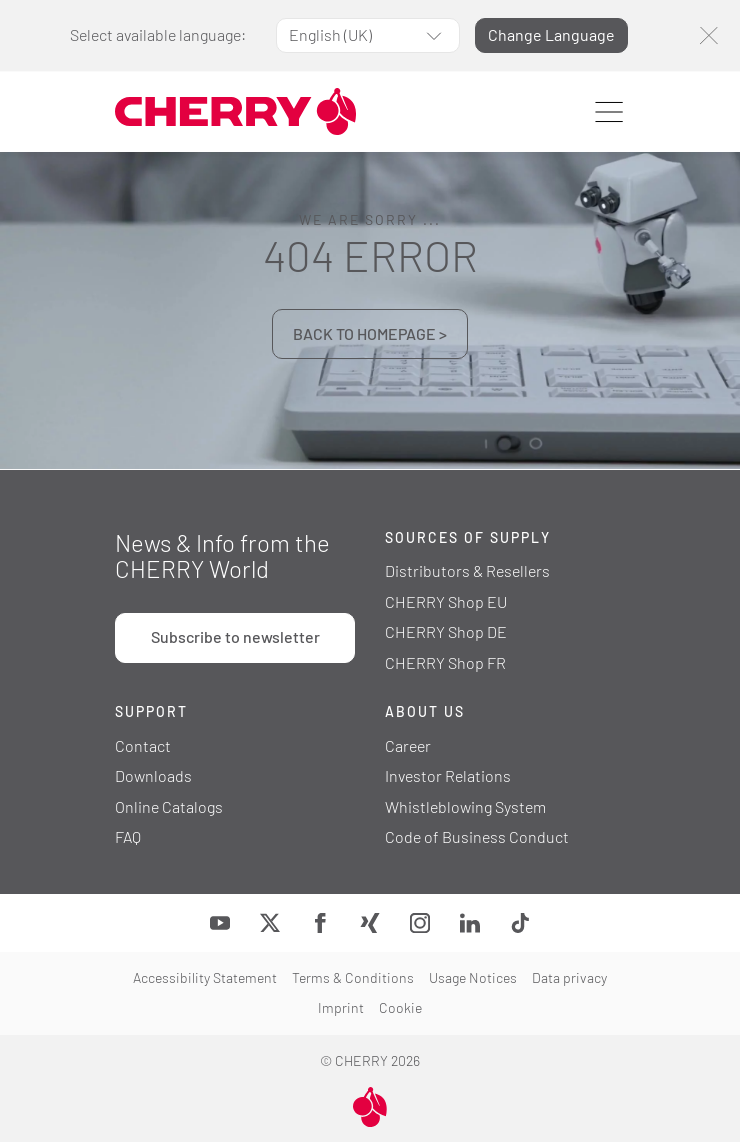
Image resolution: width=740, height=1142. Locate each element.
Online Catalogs (169, 806)
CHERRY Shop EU (446, 601)
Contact (143, 745)
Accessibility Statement (205, 977)
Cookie (400, 1007)
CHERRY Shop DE (446, 631)
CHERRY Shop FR (445, 662)
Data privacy (569, 977)
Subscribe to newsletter (235, 636)
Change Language (551, 34)
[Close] (708, 35)
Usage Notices (473, 977)
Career (408, 745)
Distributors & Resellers (467, 570)
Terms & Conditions (353, 977)
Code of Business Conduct (477, 836)
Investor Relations (448, 775)
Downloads (153, 775)
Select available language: (158, 34)
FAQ (128, 836)
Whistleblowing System (465, 806)
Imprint (341, 1007)
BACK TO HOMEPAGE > (370, 333)
